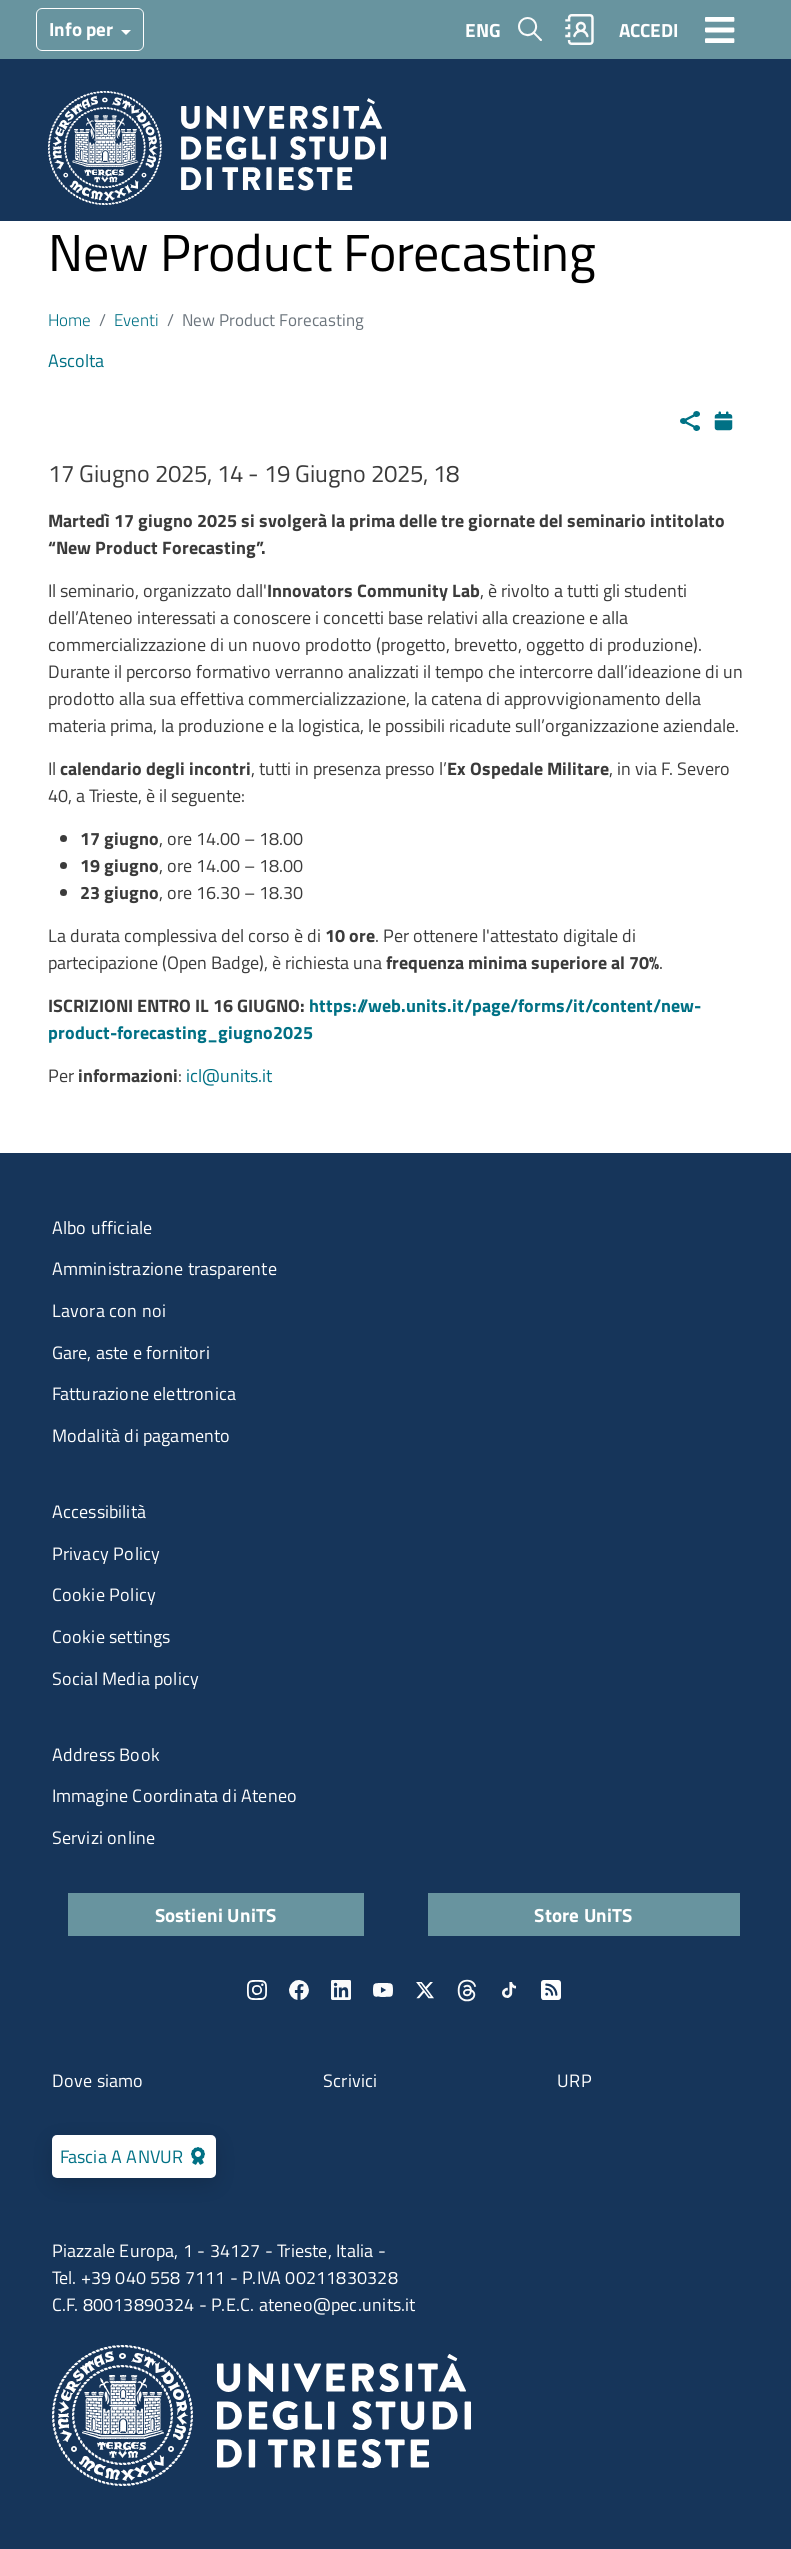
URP (574, 2080)
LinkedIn (341, 1990)
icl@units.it (229, 1075)
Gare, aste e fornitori (131, 1352)
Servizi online (104, 1837)
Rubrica (579, 29)
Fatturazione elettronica (144, 1393)
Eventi (136, 319)
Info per (83, 28)
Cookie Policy (104, 1594)
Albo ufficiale (102, 1227)
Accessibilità (99, 1511)
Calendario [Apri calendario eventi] (728, 418)
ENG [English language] (483, 29)
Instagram (257, 1990)
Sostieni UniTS (216, 1914)
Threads (467, 1990)
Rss (551, 1990)
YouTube (383, 1990)
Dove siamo (98, 2080)
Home (69, 319)
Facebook (299, 1990)
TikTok (509, 1990)
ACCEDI (648, 29)
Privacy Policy (106, 1553)
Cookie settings (111, 1636)
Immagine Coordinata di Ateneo (175, 1795)
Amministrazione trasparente (164, 1268)
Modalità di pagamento (141, 1435)
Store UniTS (583, 1914)
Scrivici (350, 2080)
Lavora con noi (109, 1310)
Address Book (106, 1754)
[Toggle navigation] (720, 29)
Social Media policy (126, 1678)
